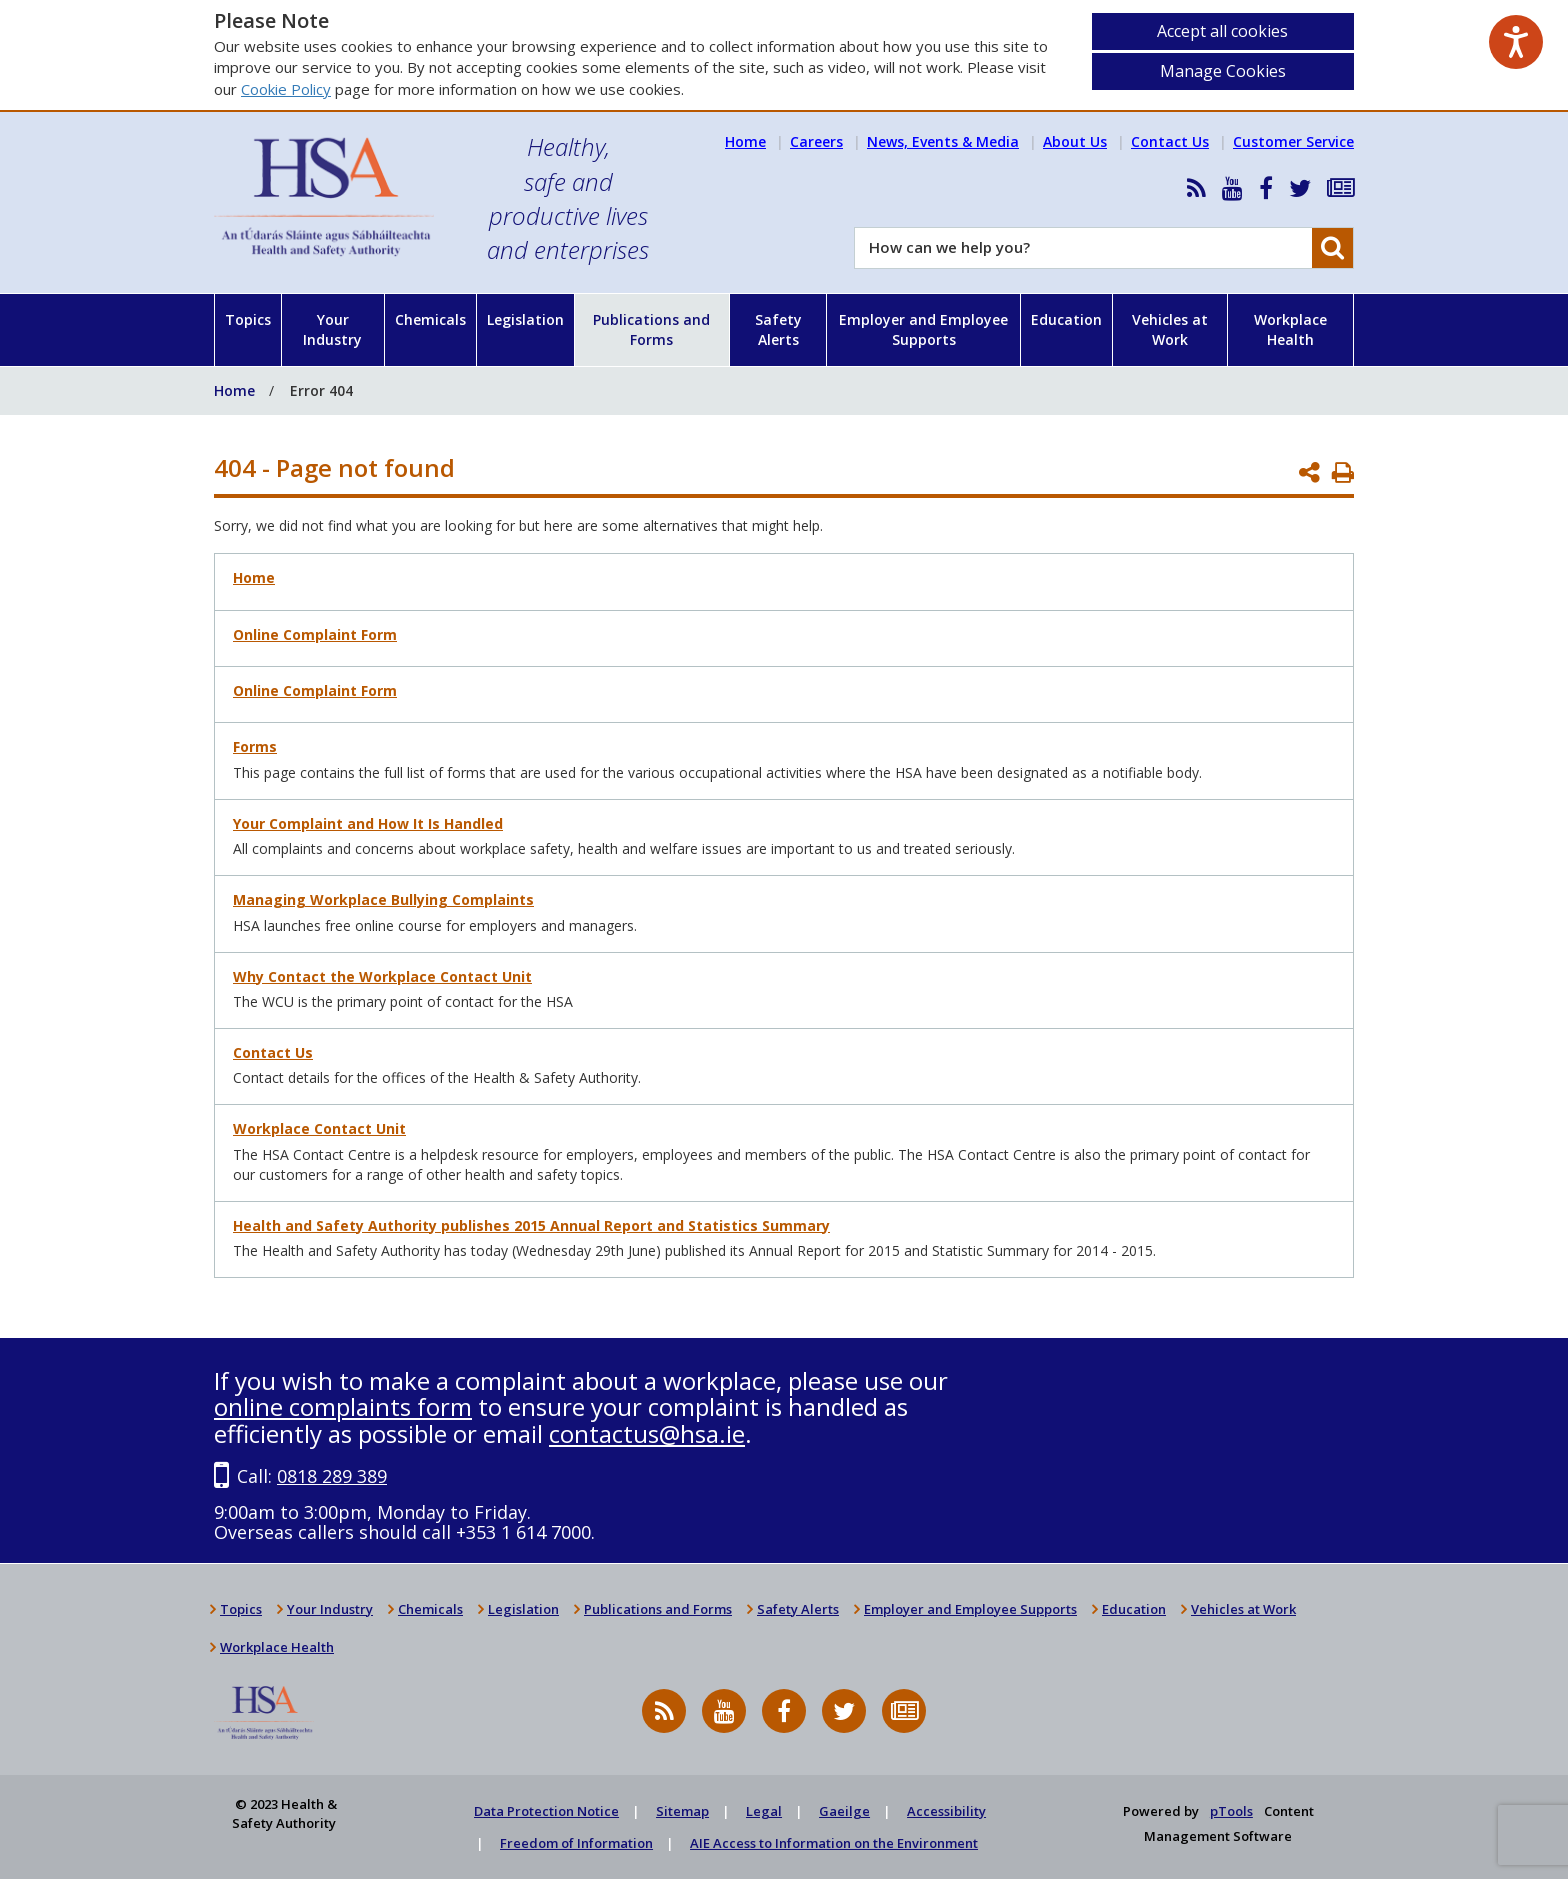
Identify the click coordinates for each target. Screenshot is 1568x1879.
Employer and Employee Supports (923, 329)
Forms (255, 746)
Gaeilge (844, 1811)
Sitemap (682, 1811)
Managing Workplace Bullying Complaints (383, 899)
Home (745, 141)
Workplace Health (1290, 329)
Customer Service (1293, 141)
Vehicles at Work (1170, 329)
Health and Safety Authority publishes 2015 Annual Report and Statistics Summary (531, 1225)
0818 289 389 (332, 1476)
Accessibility (946, 1811)
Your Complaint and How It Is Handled (368, 823)
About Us (1075, 141)
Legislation (525, 319)
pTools (1231, 1811)
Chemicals (430, 319)
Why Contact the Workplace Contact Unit (382, 976)
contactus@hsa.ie (647, 1433)
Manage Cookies (1223, 71)
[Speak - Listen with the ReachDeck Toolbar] (1516, 42)
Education (1066, 319)
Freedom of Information (576, 1843)
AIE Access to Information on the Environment (834, 1843)
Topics (248, 319)
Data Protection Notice (546, 1811)
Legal (764, 1811)
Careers (816, 141)
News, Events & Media (943, 141)
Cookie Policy (286, 89)
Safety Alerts (778, 329)
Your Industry (332, 329)
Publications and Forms (651, 329)
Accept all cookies (1222, 31)
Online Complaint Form (315, 634)
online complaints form (343, 1406)
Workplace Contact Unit (319, 1128)
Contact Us (1170, 141)
